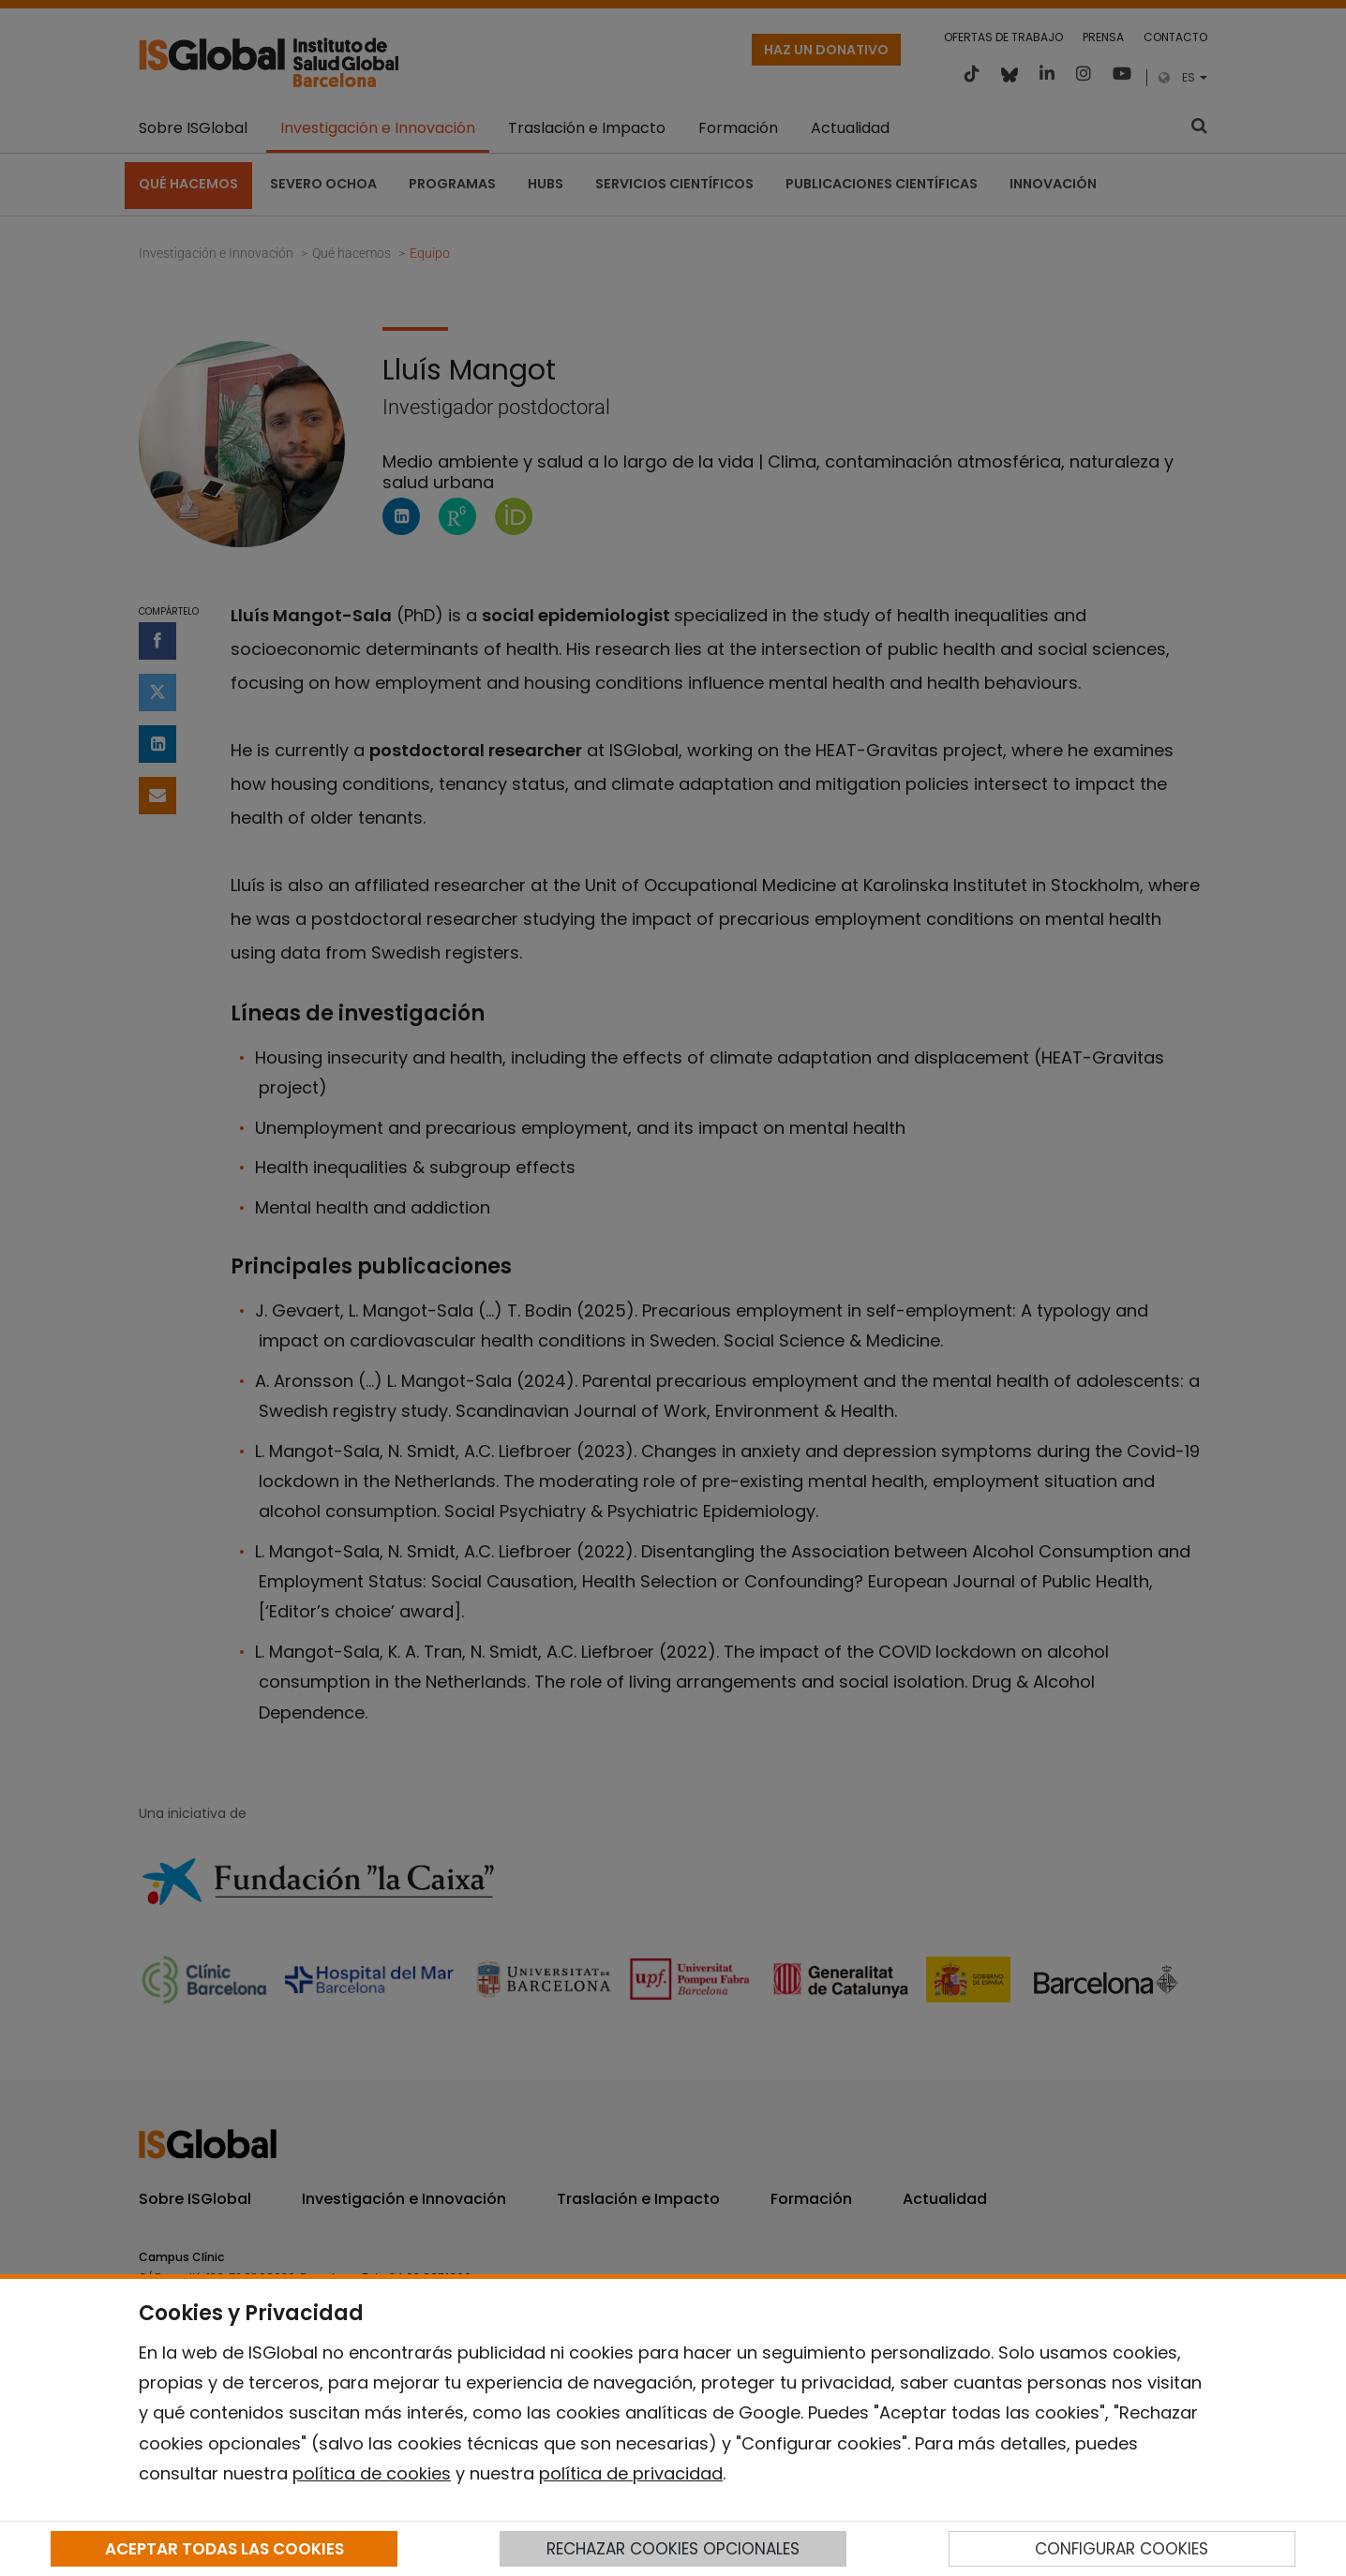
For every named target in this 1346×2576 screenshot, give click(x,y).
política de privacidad (631, 2473)
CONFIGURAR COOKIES (1121, 2549)
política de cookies (371, 2473)
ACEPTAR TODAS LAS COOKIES (224, 2549)
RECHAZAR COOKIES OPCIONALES (673, 2549)
